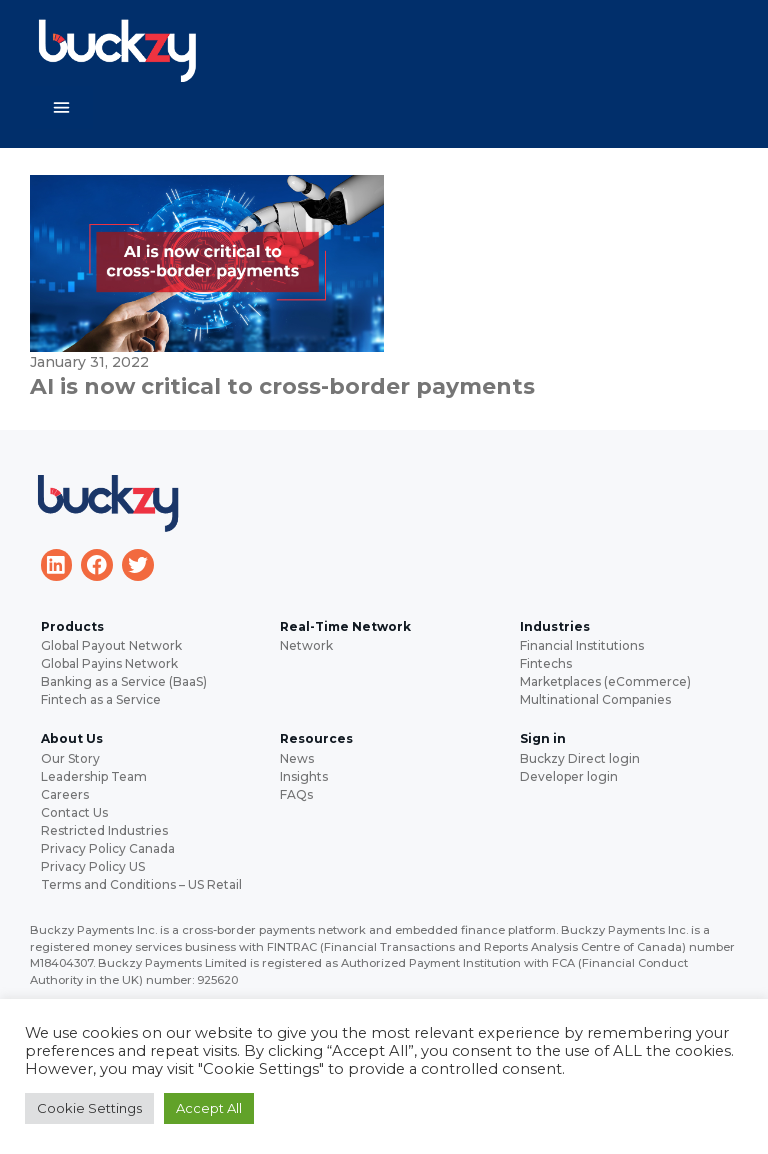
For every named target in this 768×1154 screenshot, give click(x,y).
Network (306, 645)
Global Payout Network (111, 645)
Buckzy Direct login (580, 758)
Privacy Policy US (93, 866)
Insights (304, 776)
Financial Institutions (582, 645)
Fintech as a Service (101, 699)
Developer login (569, 776)
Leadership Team (94, 776)
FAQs (296, 794)
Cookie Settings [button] (89, 1108)
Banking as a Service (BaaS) (124, 681)
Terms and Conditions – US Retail (141, 884)
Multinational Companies (595, 699)
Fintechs (546, 663)
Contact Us (74, 812)
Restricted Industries (104, 830)
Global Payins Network (109, 663)
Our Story (70, 758)
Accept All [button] (209, 1108)
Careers (65, 794)
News (297, 758)
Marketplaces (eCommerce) (605, 681)
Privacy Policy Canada (108, 848)
